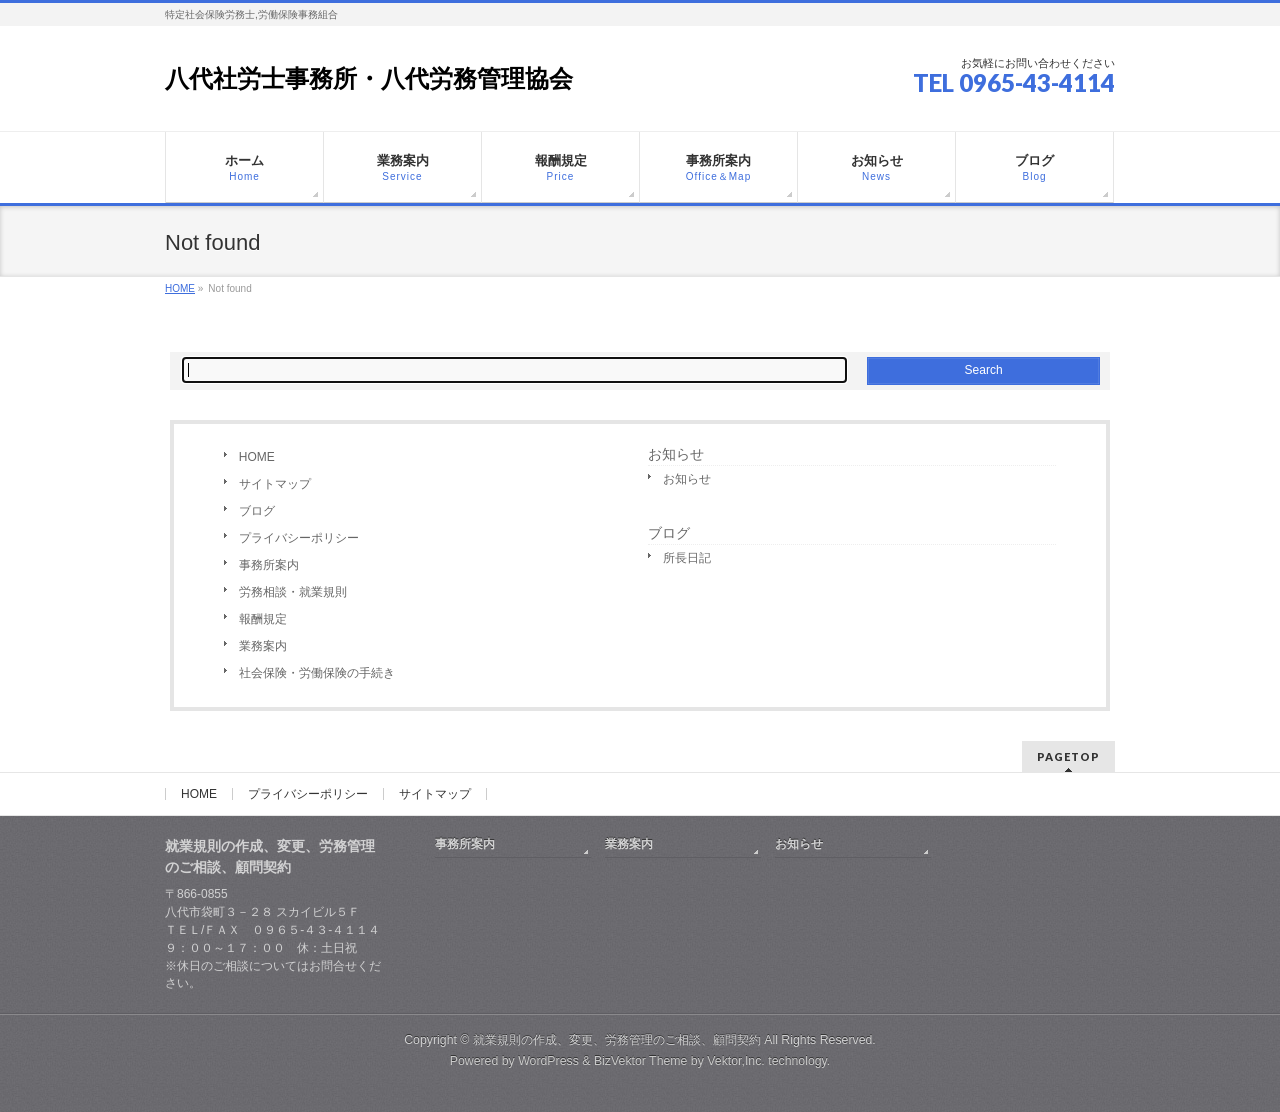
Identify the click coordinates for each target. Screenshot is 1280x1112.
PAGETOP (1068, 756)
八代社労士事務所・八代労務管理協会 (369, 78)
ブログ (257, 511)
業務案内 (263, 646)
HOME (257, 457)
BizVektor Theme (641, 1061)
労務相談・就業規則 (293, 592)
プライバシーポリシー (299, 538)
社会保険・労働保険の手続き (317, 673)
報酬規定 (263, 619)
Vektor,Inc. (736, 1061)
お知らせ (676, 454)
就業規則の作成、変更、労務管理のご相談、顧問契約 (617, 1040)
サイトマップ (275, 484)
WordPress (548, 1061)
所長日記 (687, 558)
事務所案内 (269, 565)
